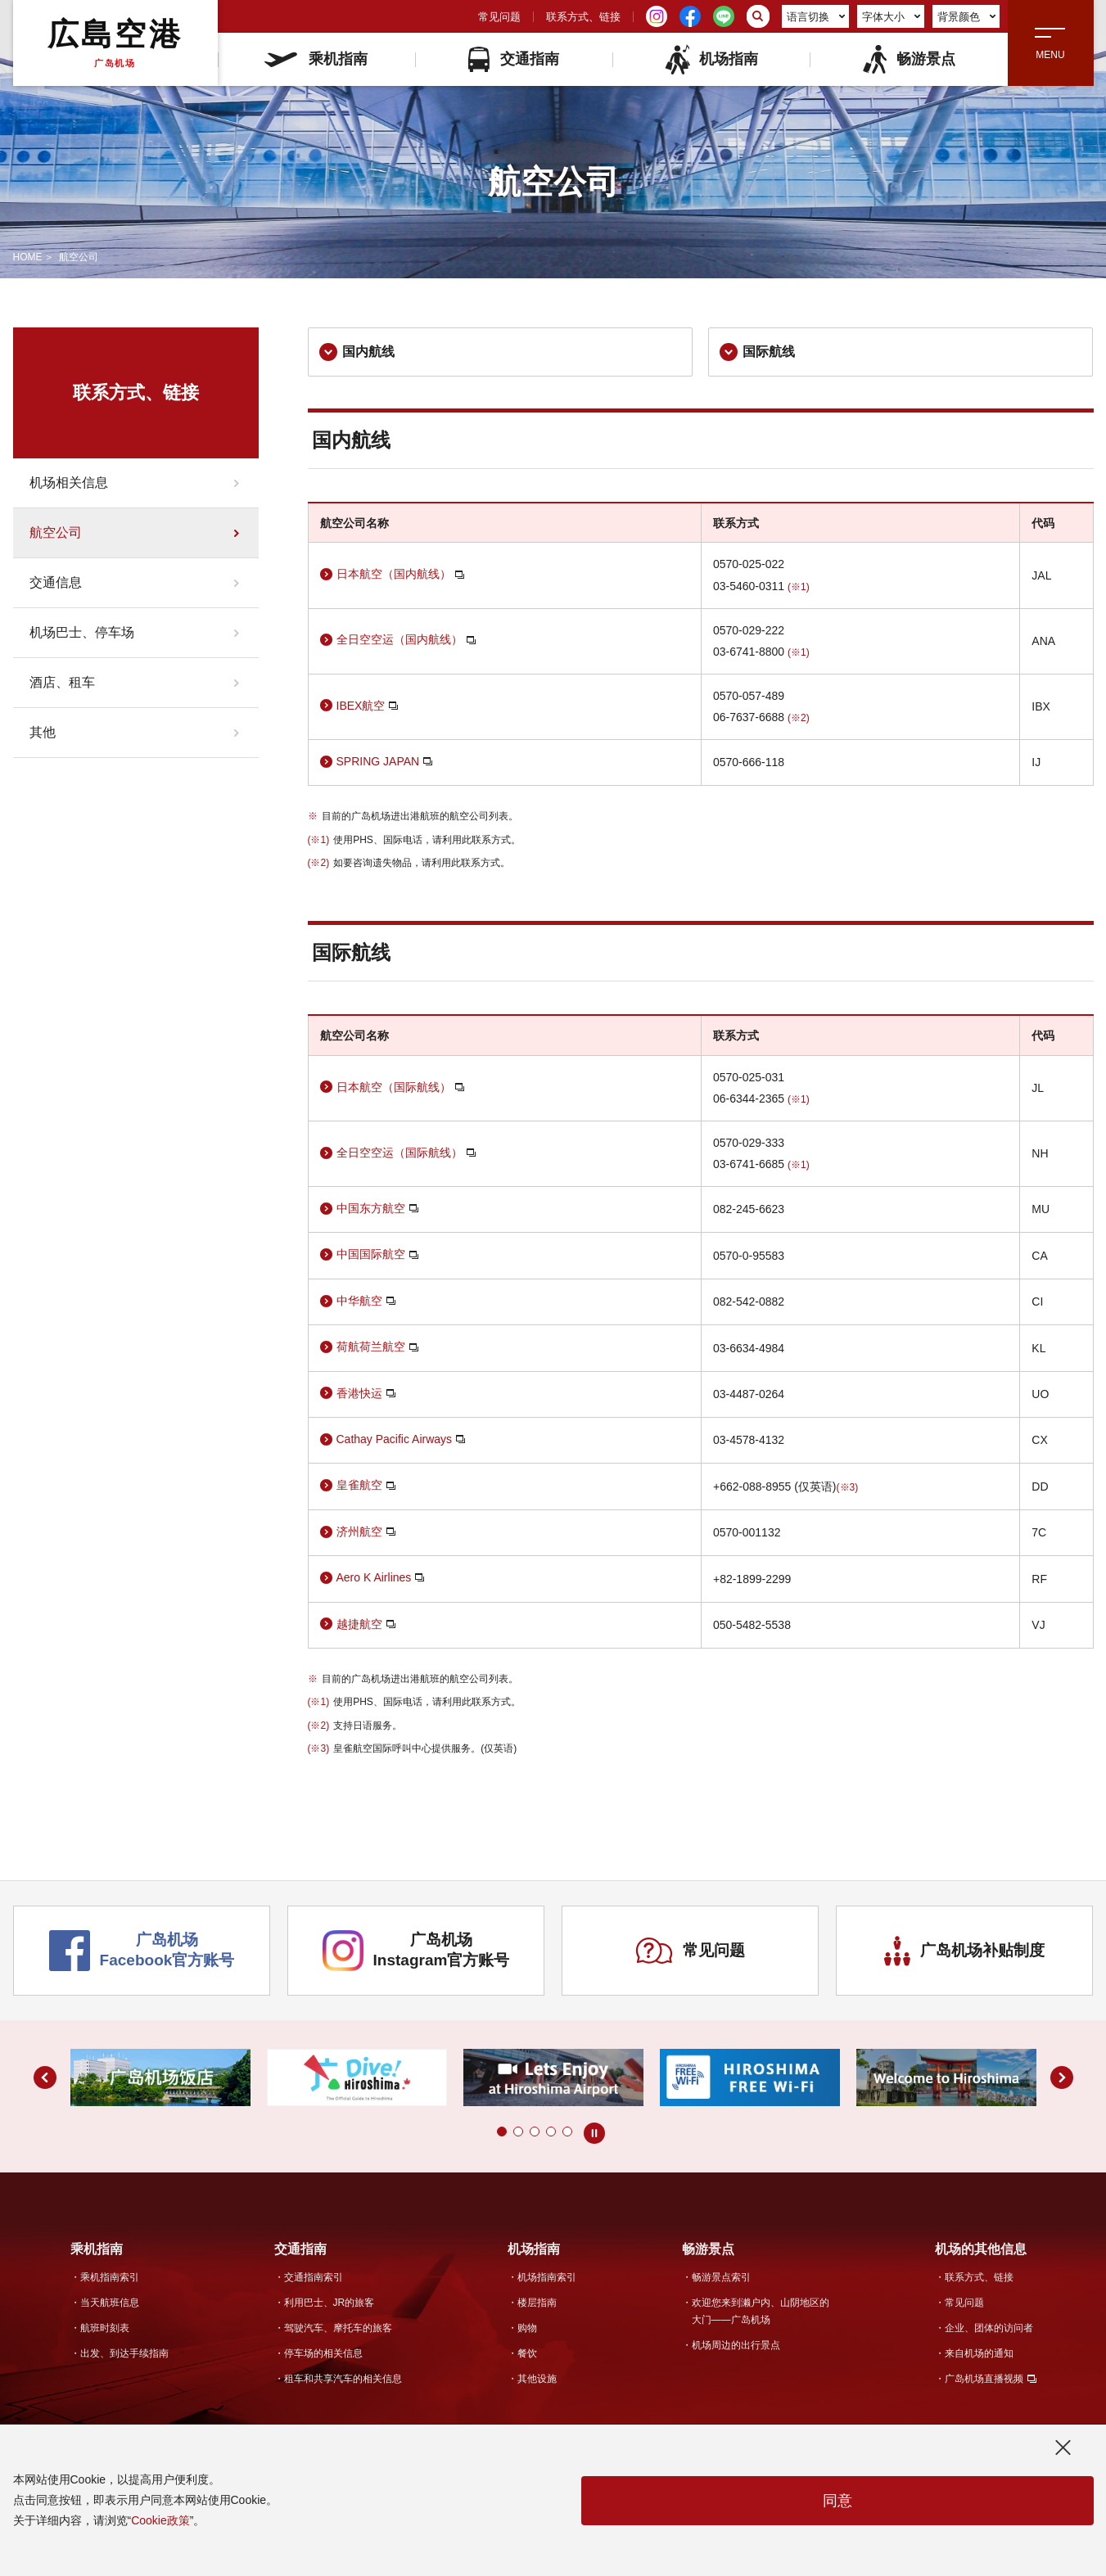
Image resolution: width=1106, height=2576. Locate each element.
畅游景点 (908, 59)
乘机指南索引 (109, 2277)
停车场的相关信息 (323, 2353)
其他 (42, 732)
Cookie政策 (160, 2520)
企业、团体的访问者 (989, 2328)
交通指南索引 (313, 2277)
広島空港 (114, 42)
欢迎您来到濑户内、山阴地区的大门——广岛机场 (760, 2311)
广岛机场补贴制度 (964, 1951)
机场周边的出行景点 (736, 2345)
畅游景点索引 (721, 2277)
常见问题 (499, 17)
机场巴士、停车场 (81, 632)
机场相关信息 (68, 482)
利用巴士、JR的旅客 (329, 2302)
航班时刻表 (104, 2328)
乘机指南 (316, 59)
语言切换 (816, 17)
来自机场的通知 (979, 2353)
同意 (837, 2501)
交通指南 (513, 59)
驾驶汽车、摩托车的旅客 (338, 2328)
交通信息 (55, 582)
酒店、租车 (62, 682)
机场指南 (711, 59)
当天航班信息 (109, 2302)
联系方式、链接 (583, 17)
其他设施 (537, 2378)
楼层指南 (537, 2302)
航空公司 (55, 532)
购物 (527, 2328)
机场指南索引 (546, 2277)
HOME (28, 257)
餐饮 (527, 2353)
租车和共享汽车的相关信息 (343, 2378)
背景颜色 (966, 17)
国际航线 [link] (757, 352)
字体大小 (891, 17)
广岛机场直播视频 (984, 2378)
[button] (502, 2131)
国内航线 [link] (357, 352)
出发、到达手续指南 (124, 2353)
